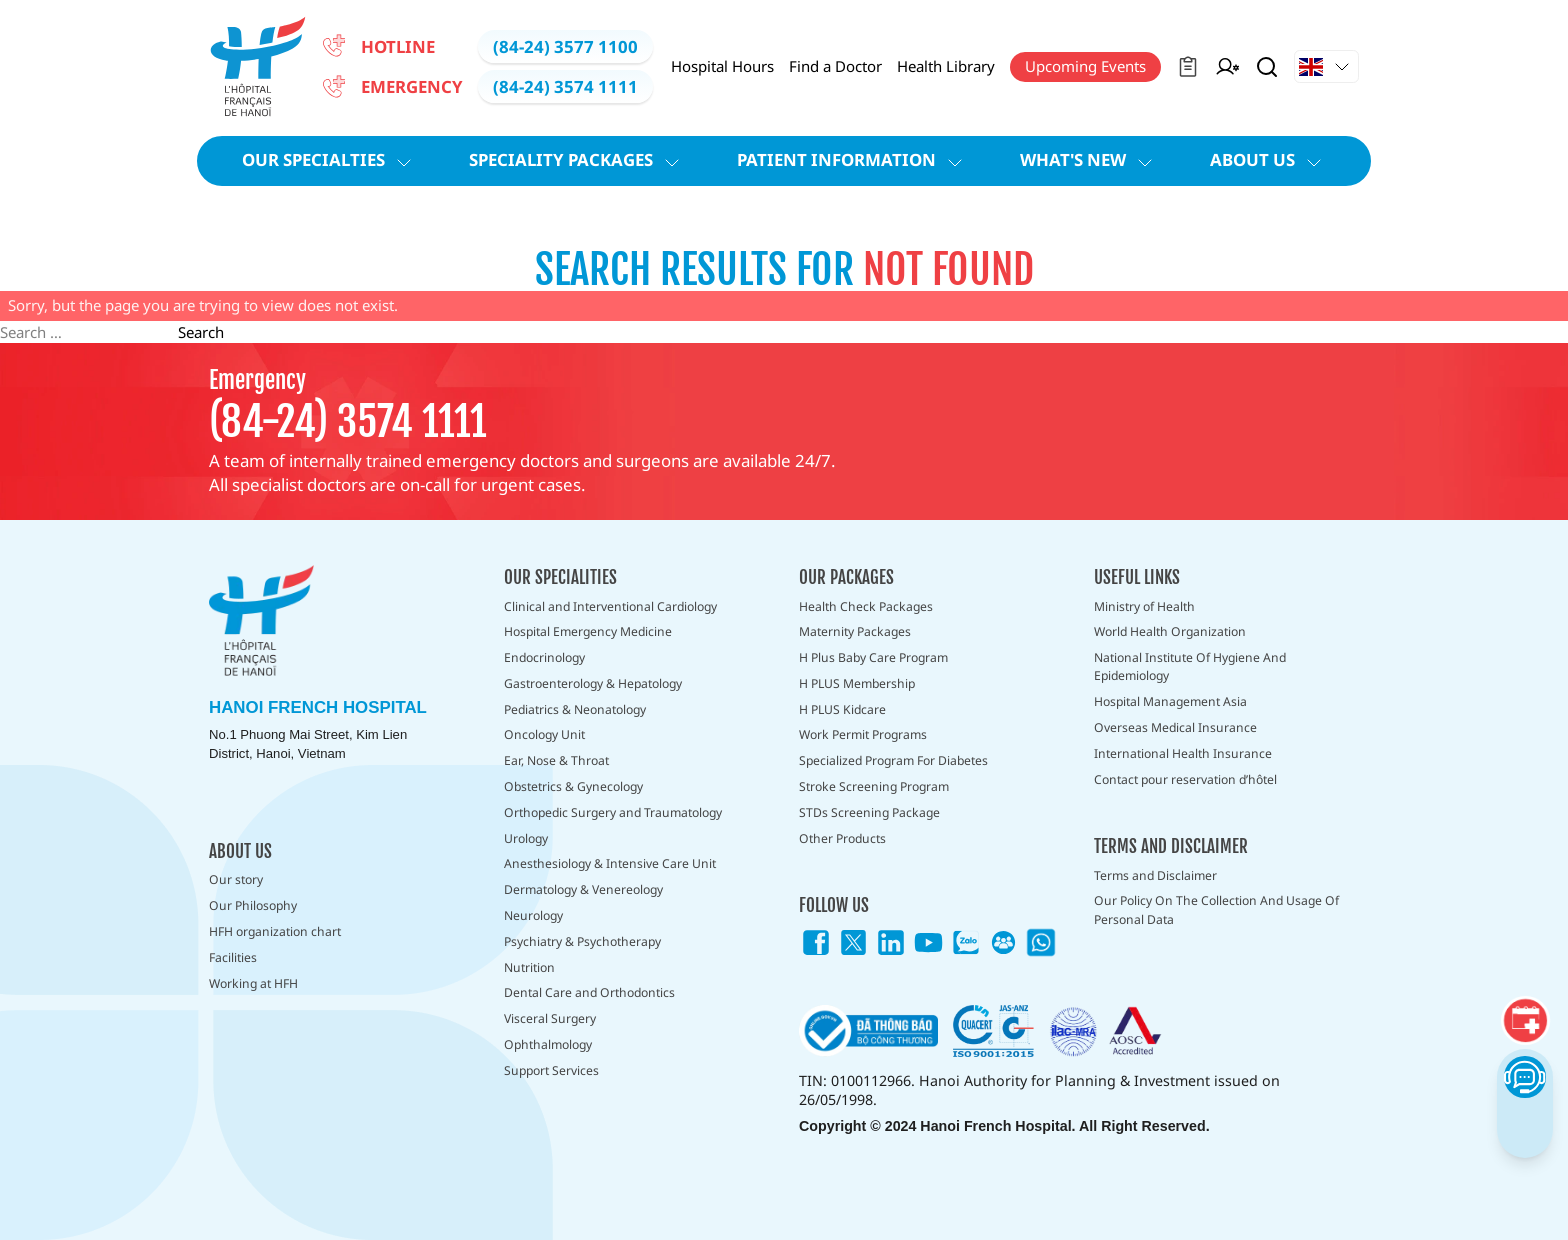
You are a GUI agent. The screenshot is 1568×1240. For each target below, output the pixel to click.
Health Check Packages (866, 606)
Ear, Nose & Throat (556, 760)
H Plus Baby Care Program (873, 657)
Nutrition (529, 967)
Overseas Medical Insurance (1175, 727)
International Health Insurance (1183, 753)
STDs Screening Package (869, 812)
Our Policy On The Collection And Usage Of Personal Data (1216, 909)
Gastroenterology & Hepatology (593, 683)
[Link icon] (816, 943)
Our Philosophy (253, 905)
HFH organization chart (275, 931)
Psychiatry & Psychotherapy (582, 941)
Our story (236, 879)
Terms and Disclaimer (1155, 875)
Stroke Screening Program (874, 786)
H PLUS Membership (857, 683)
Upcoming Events (1085, 66)
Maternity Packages (855, 631)
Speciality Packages (577, 160)
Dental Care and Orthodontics (589, 992)
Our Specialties (329, 160)
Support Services (551, 1070)
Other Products (842, 838)
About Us (1268, 160)
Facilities (233, 957)
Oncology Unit (544, 734)
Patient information (852, 160)
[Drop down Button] (1326, 67)
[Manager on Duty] (1227, 67)
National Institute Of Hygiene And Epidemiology (1190, 666)
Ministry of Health (1144, 606)
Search (201, 332)
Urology (526, 838)
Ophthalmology (548, 1044)
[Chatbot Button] (1524, 1076)
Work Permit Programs (863, 734)
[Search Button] (1267, 67)
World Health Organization (1170, 631)
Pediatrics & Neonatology (575, 709)
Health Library (946, 66)
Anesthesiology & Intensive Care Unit (610, 863)
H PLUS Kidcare (842, 709)
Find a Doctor (835, 66)
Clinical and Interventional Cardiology (610, 606)
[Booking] (1525, 1020)
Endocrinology (544, 657)
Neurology (533, 915)
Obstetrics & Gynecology (573, 786)
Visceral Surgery (550, 1018)
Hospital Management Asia (1170, 701)
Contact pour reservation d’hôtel (1185, 779)
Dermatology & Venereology (583, 889)
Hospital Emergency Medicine (588, 631)
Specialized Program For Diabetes (893, 760)
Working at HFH (253, 983)
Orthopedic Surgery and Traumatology (613, 812)
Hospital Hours (722, 66)
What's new (1089, 160)
